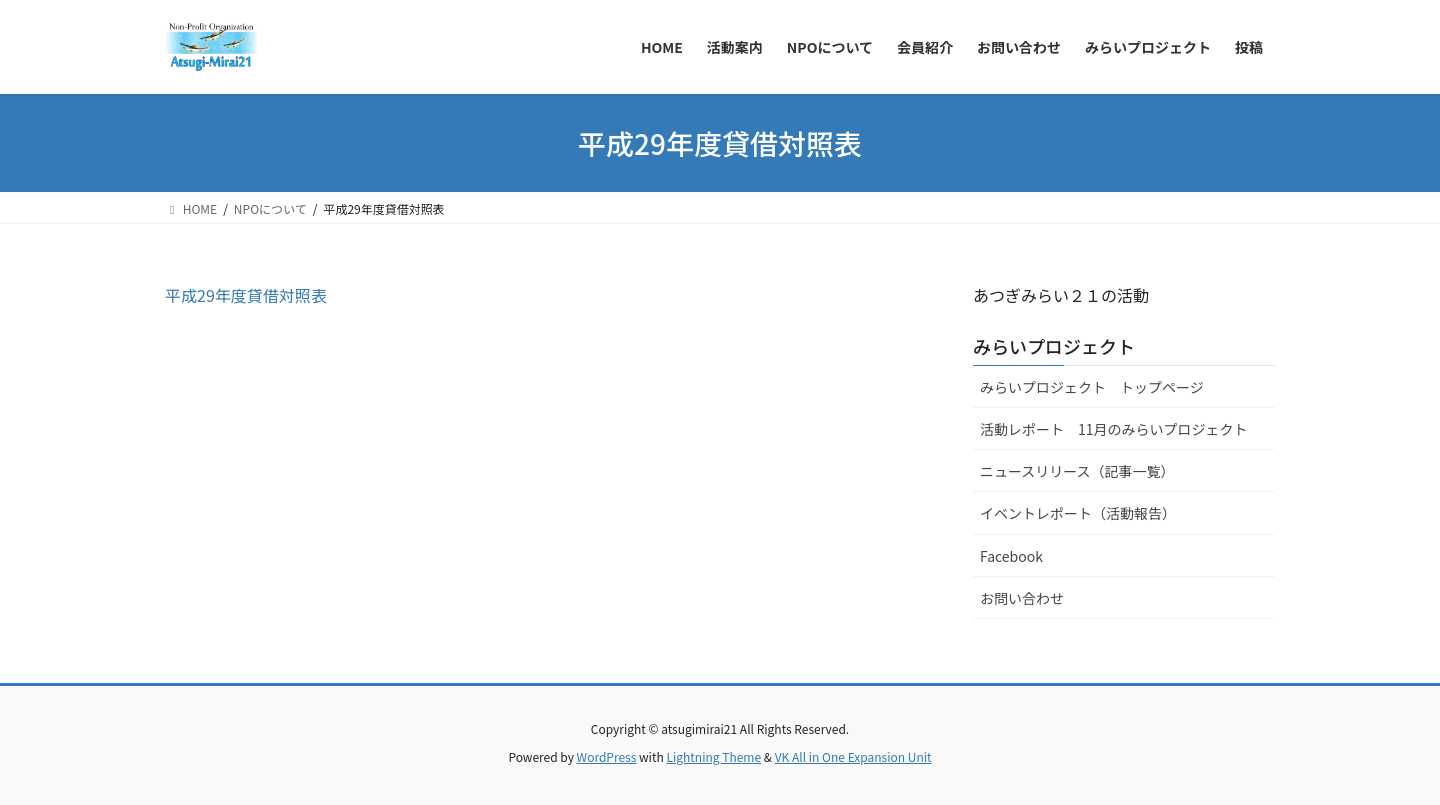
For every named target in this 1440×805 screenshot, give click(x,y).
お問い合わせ (1022, 598)
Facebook (1011, 556)
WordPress (607, 756)
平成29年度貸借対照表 (246, 295)
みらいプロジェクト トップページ (1092, 387)
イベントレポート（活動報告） (1078, 513)
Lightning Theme (713, 756)
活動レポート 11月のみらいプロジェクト (1114, 429)
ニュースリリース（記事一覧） (1077, 471)
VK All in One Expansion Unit (853, 756)
